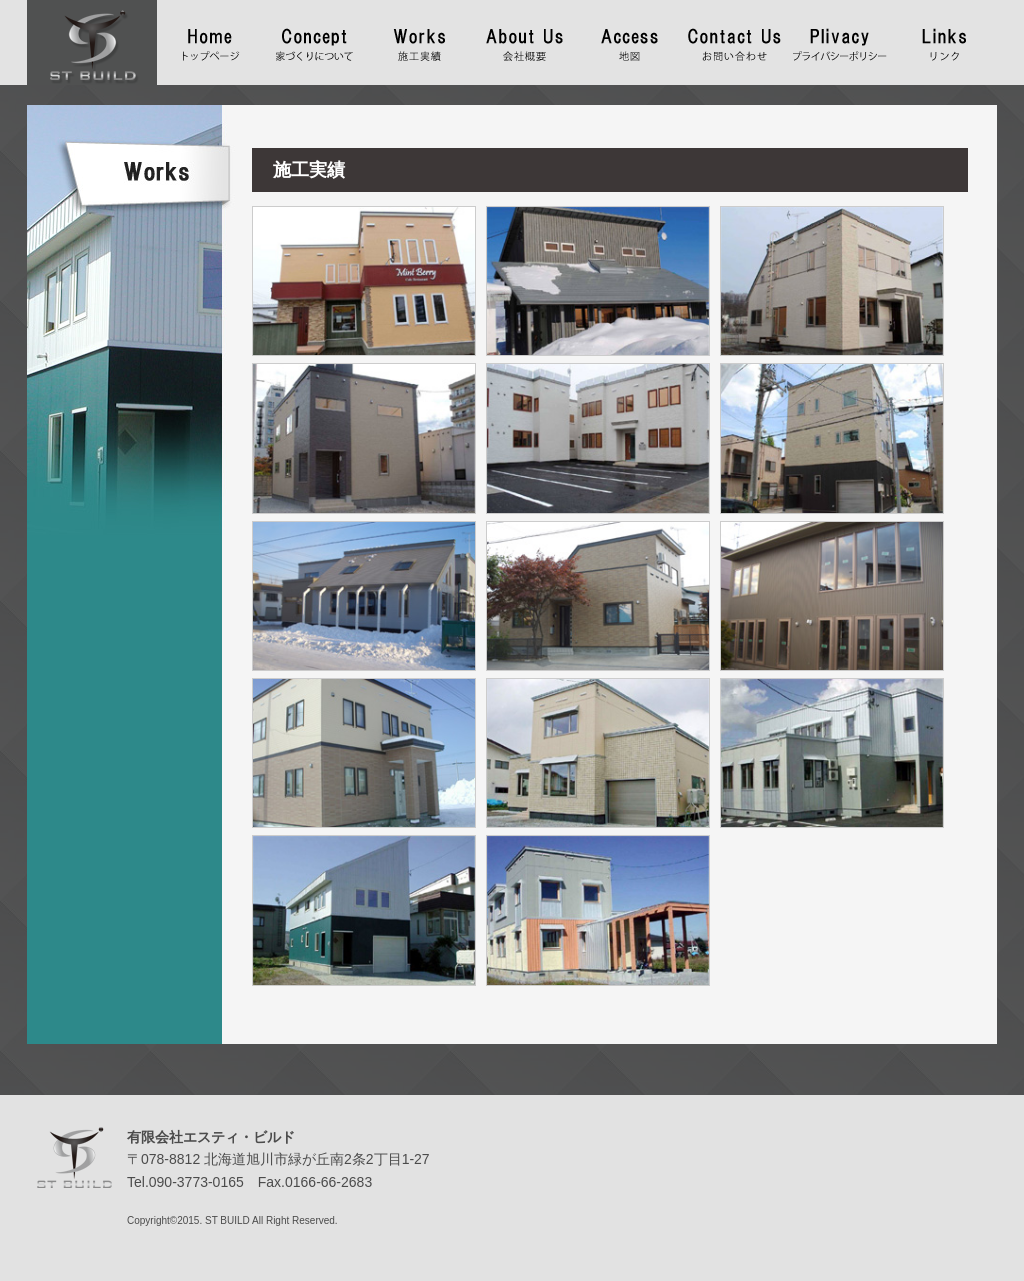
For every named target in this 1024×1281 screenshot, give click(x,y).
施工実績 (419, 38)
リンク (944, 38)
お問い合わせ (734, 38)
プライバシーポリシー (839, 38)
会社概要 (524, 38)
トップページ (209, 38)
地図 (629, 38)
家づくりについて (314, 38)
